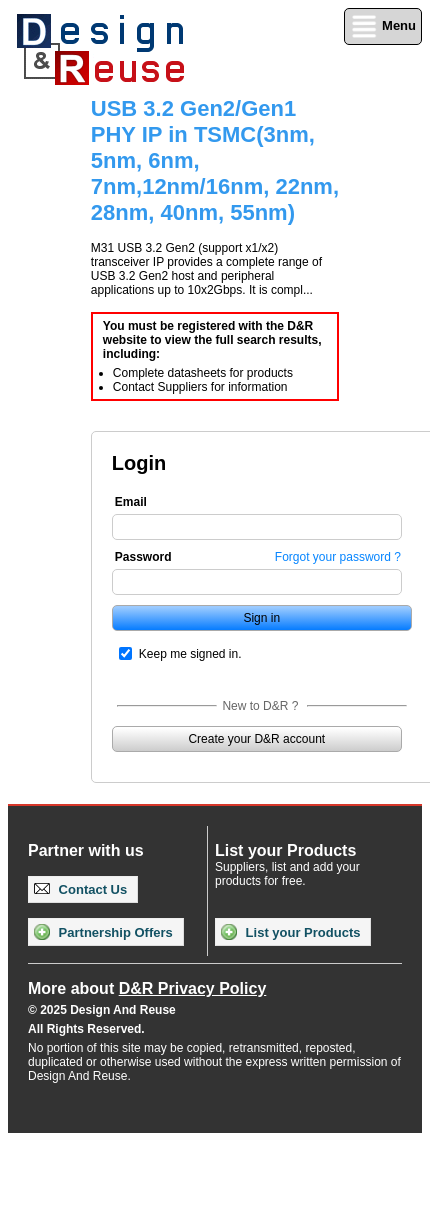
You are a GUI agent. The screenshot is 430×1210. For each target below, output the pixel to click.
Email (131, 502)
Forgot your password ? (338, 557)
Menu (383, 26)
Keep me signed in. (190, 654)
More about (147, 988)
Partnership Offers (103, 932)
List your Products (290, 932)
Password (143, 557)
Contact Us (80, 889)
